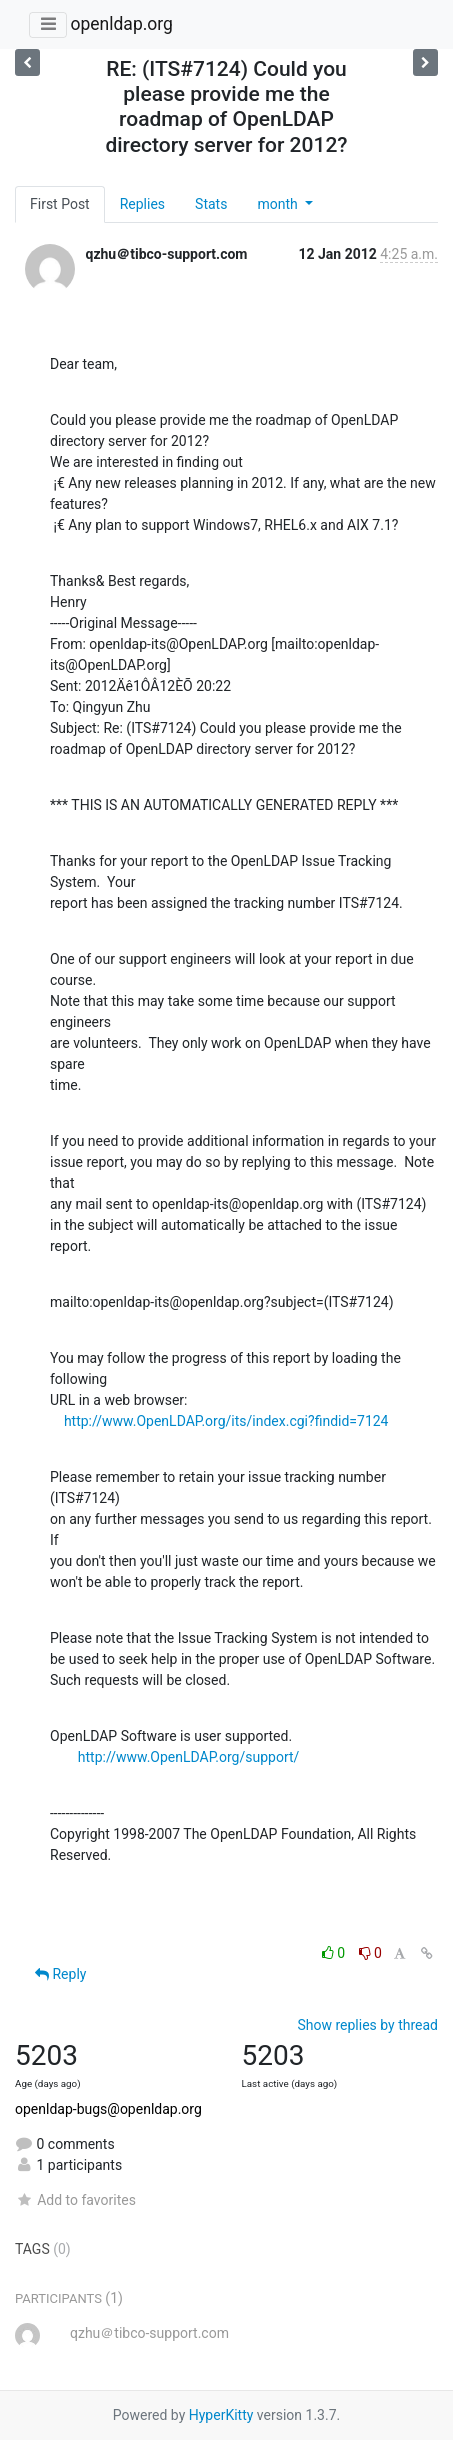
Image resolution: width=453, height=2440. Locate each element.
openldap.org (121, 24)
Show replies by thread (367, 2025)
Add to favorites (75, 2200)
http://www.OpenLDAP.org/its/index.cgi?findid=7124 (226, 1421)
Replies (142, 204)
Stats (211, 204)
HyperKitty (221, 2415)
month (279, 204)
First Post (60, 204)
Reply (60, 1974)
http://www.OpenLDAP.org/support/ (189, 1757)
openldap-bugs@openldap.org (108, 2109)
